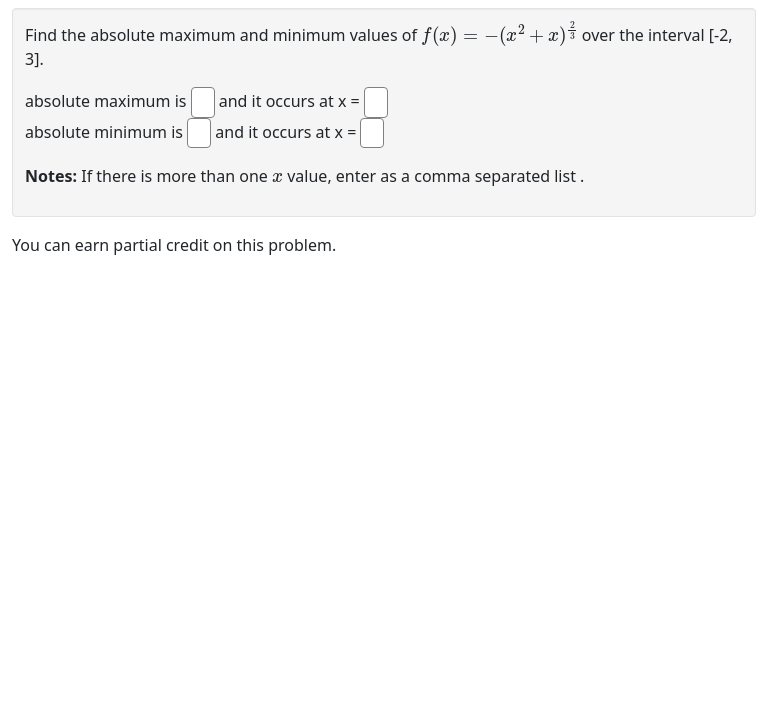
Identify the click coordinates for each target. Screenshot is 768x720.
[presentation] (499, 33)
